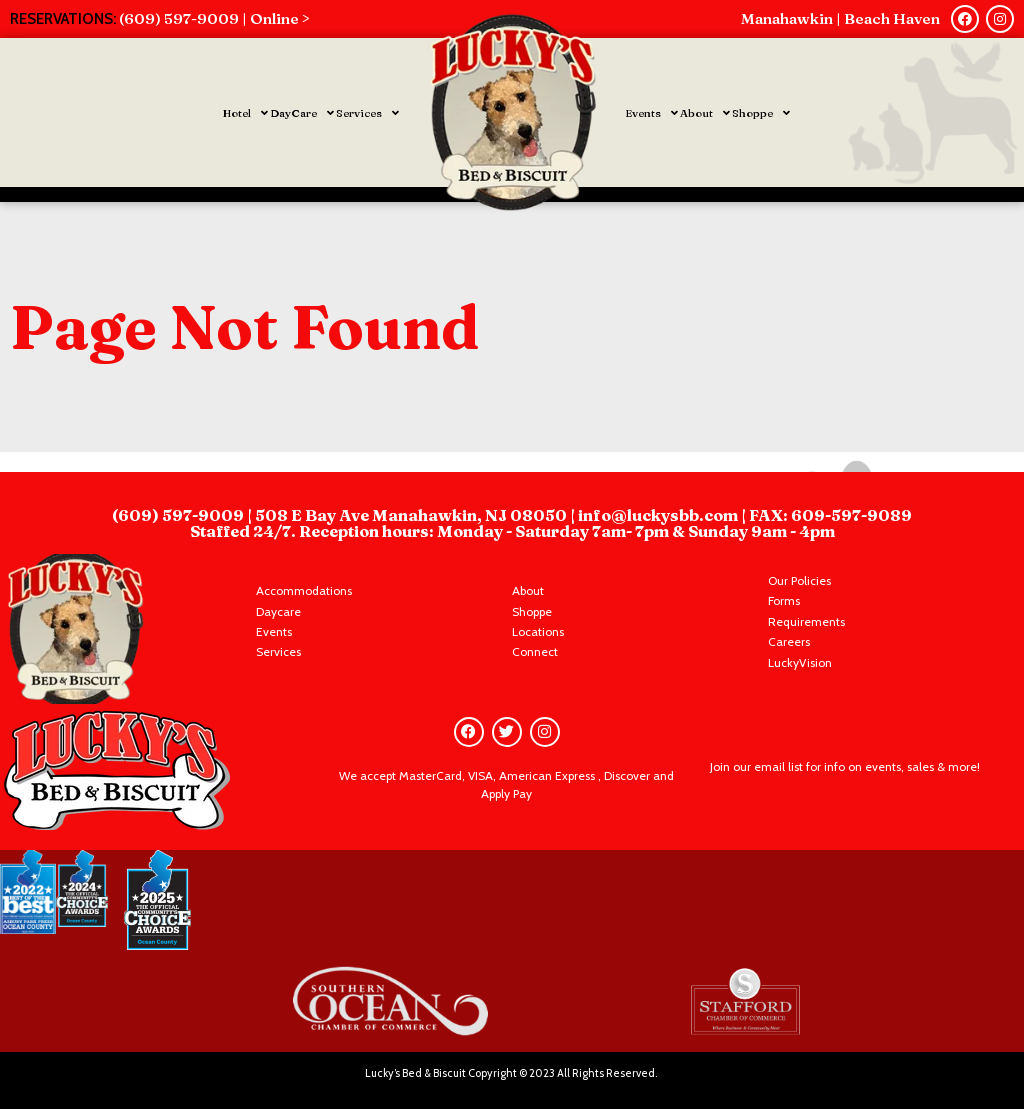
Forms (784, 600)
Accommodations (304, 590)
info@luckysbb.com (659, 515)
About (705, 112)
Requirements (806, 621)
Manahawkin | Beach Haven (840, 18)
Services (367, 112)
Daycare (278, 611)
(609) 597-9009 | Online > (214, 18)
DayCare (302, 112)
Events (651, 112)
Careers (789, 641)
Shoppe (761, 112)
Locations (538, 631)
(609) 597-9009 (179, 515)
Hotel (245, 112)
